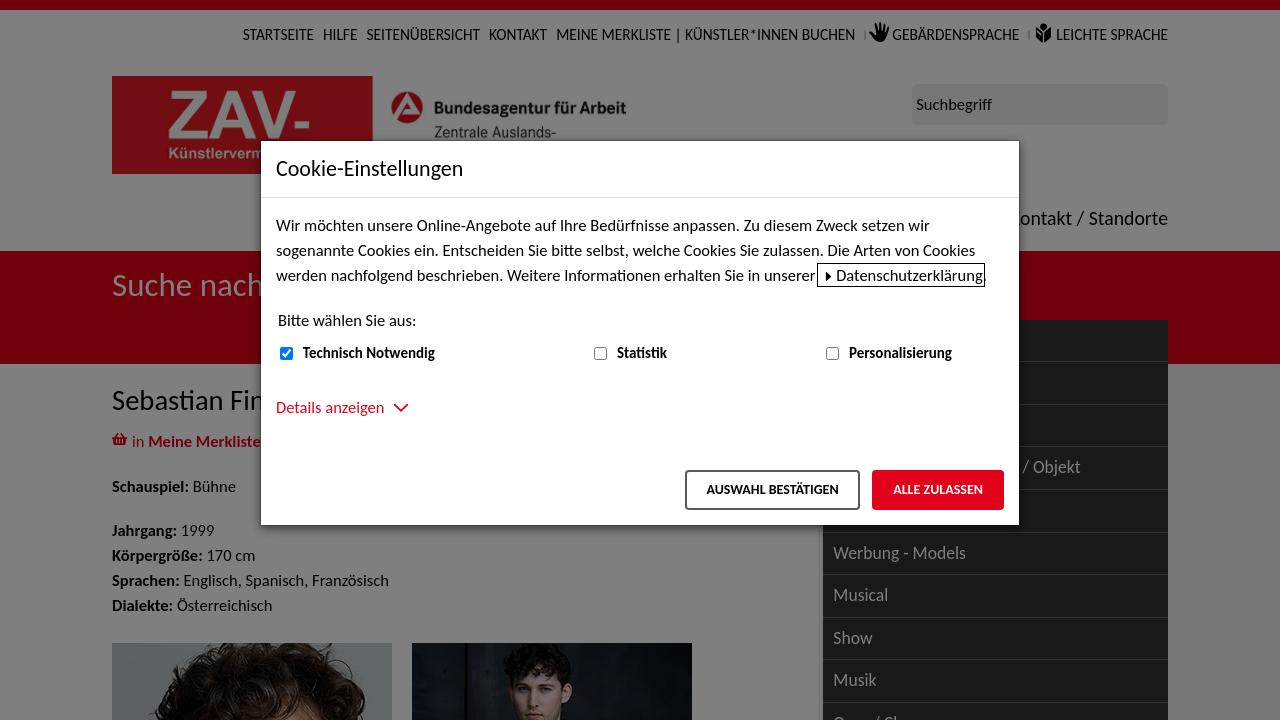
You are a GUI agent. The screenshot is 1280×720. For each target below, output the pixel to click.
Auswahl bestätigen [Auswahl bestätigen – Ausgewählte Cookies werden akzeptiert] (772, 489)
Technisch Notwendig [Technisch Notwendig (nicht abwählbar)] (369, 353)
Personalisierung (900, 353)
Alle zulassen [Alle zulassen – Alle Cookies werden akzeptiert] (938, 489)
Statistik (642, 353)
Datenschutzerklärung (909, 275)
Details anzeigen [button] (330, 407)
